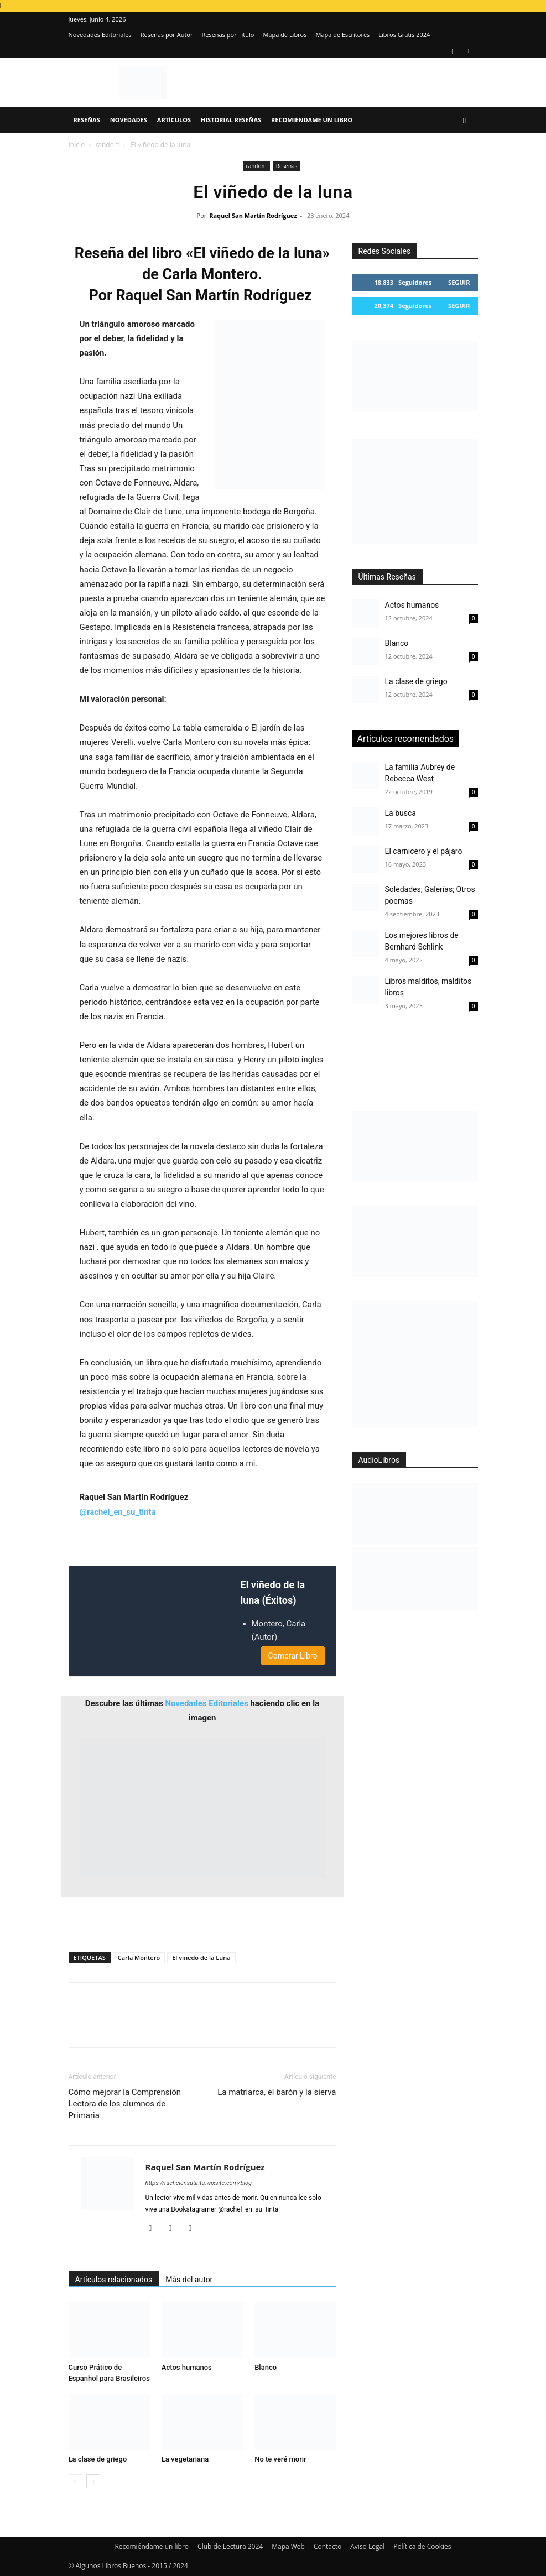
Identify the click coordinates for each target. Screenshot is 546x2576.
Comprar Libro (293, 1655)
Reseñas (87, 120)
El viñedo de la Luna (201, 1957)
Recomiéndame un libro (311, 120)
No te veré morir (280, 2459)
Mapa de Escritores (342, 34)
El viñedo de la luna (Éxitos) (273, 1593)
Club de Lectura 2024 (230, 2546)
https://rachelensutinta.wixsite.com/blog (198, 2183)
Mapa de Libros (284, 34)
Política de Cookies (422, 2546)
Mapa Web (288, 2546)
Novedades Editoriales (100, 34)
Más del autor (188, 2279)
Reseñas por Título (227, 34)
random (107, 144)
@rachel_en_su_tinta (118, 1512)
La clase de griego (98, 2459)
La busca (400, 813)
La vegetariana (185, 2459)
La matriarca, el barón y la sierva (276, 2092)
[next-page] (93, 2481)
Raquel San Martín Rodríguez (253, 215)
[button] (464, 120)
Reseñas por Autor (167, 34)
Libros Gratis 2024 (404, 34)
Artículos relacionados (114, 2279)
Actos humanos (187, 2367)
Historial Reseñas (231, 120)
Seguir (459, 282)
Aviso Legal (367, 2546)
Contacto (327, 2546)
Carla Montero (139, 1957)
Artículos (174, 120)
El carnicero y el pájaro (423, 851)
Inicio (77, 144)
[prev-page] (75, 2481)
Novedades (128, 120)
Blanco (265, 2367)
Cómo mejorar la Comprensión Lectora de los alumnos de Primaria (125, 2103)
